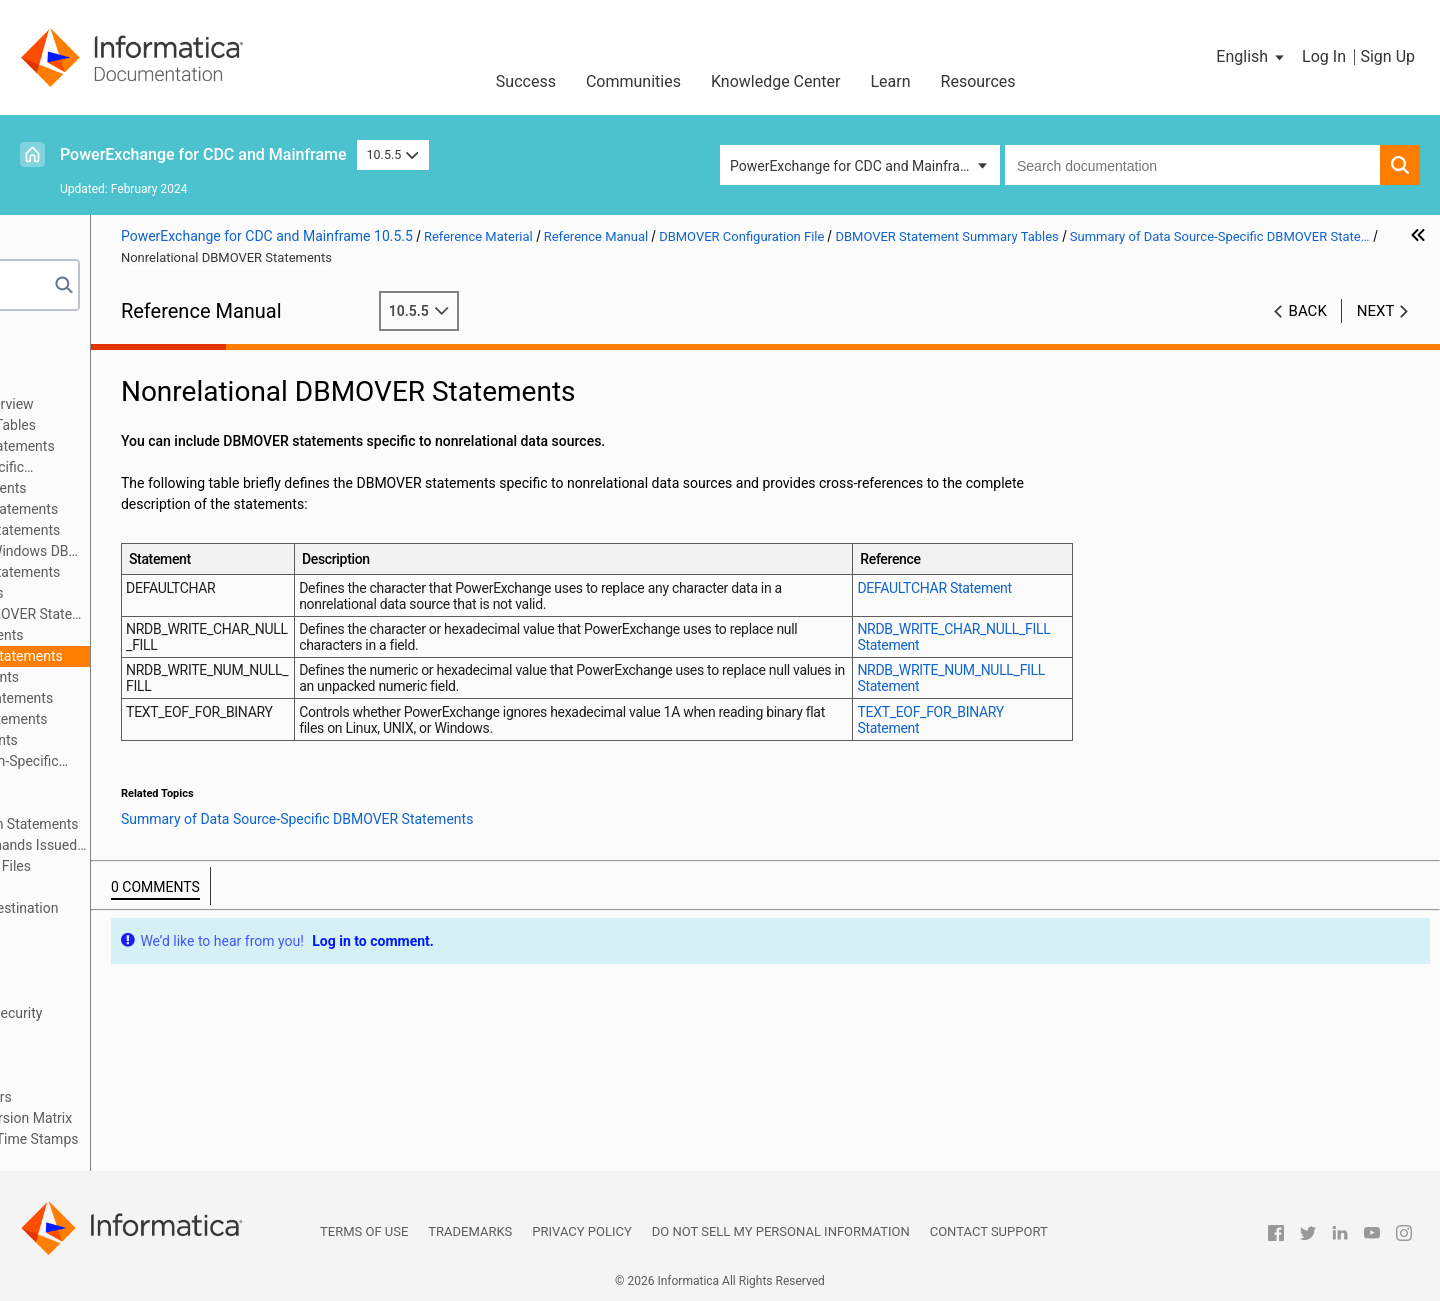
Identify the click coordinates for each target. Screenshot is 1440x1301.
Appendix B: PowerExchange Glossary (150, 1160)
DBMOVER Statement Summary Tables (184, 425)
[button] (1251, 57)
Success (526, 81)
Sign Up (1387, 56)
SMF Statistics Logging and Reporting (150, 950)
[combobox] (1192, 165)
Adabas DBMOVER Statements (199, 488)
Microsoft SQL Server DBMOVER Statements (231, 614)
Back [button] (1308, 311)
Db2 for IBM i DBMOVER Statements (216, 530)
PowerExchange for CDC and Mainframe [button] (855, 166)
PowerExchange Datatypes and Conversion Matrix (187, 1118)
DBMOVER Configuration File (122, 383)
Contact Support (989, 1231)
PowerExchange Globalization (125, 1076)
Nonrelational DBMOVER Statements (217, 656)
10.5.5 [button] (393, 154)
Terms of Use (364, 1231)
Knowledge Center (776, 81)
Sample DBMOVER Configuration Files (181, 866)
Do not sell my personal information (781, 1231)
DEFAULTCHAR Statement (1039, 588)
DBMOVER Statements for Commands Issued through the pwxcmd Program (211, 845)
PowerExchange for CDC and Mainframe (203, 154)
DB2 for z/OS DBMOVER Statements (216, 572)
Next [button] (1376, 311)
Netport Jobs (74, 887)
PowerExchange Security (109, 971)
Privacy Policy (581, 1231)
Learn (891, 81)
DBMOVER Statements (134, 803)
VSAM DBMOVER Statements (195, 740)
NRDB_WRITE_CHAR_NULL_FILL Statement (1046, 637)
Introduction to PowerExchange (130, 362)
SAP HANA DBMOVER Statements (210, 719)
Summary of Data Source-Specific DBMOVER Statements (178, 468)
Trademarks (470, 1231)
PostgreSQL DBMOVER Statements (212, 698)
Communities (633, 81)
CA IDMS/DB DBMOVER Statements (215, 509)
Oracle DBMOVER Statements (195, 677)
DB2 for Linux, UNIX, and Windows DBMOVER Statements (231, 551)
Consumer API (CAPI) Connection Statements (205, 824)
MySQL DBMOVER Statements (198, 635)
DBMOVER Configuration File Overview (183, 404)
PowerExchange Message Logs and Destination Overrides (180, 918)
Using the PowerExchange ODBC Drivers (157, 1097)
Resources (978, 81)
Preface (57, 341)
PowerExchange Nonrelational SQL (141, 1034)
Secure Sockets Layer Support (126, 992)
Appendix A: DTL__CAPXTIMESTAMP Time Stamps (191, 1139)
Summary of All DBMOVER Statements (203, 446)
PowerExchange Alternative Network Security (172, 1013)
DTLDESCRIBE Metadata (109, 1055)
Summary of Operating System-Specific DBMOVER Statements (196, 762)
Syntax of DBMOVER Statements (164, 782)
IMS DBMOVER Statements (188, 593)
